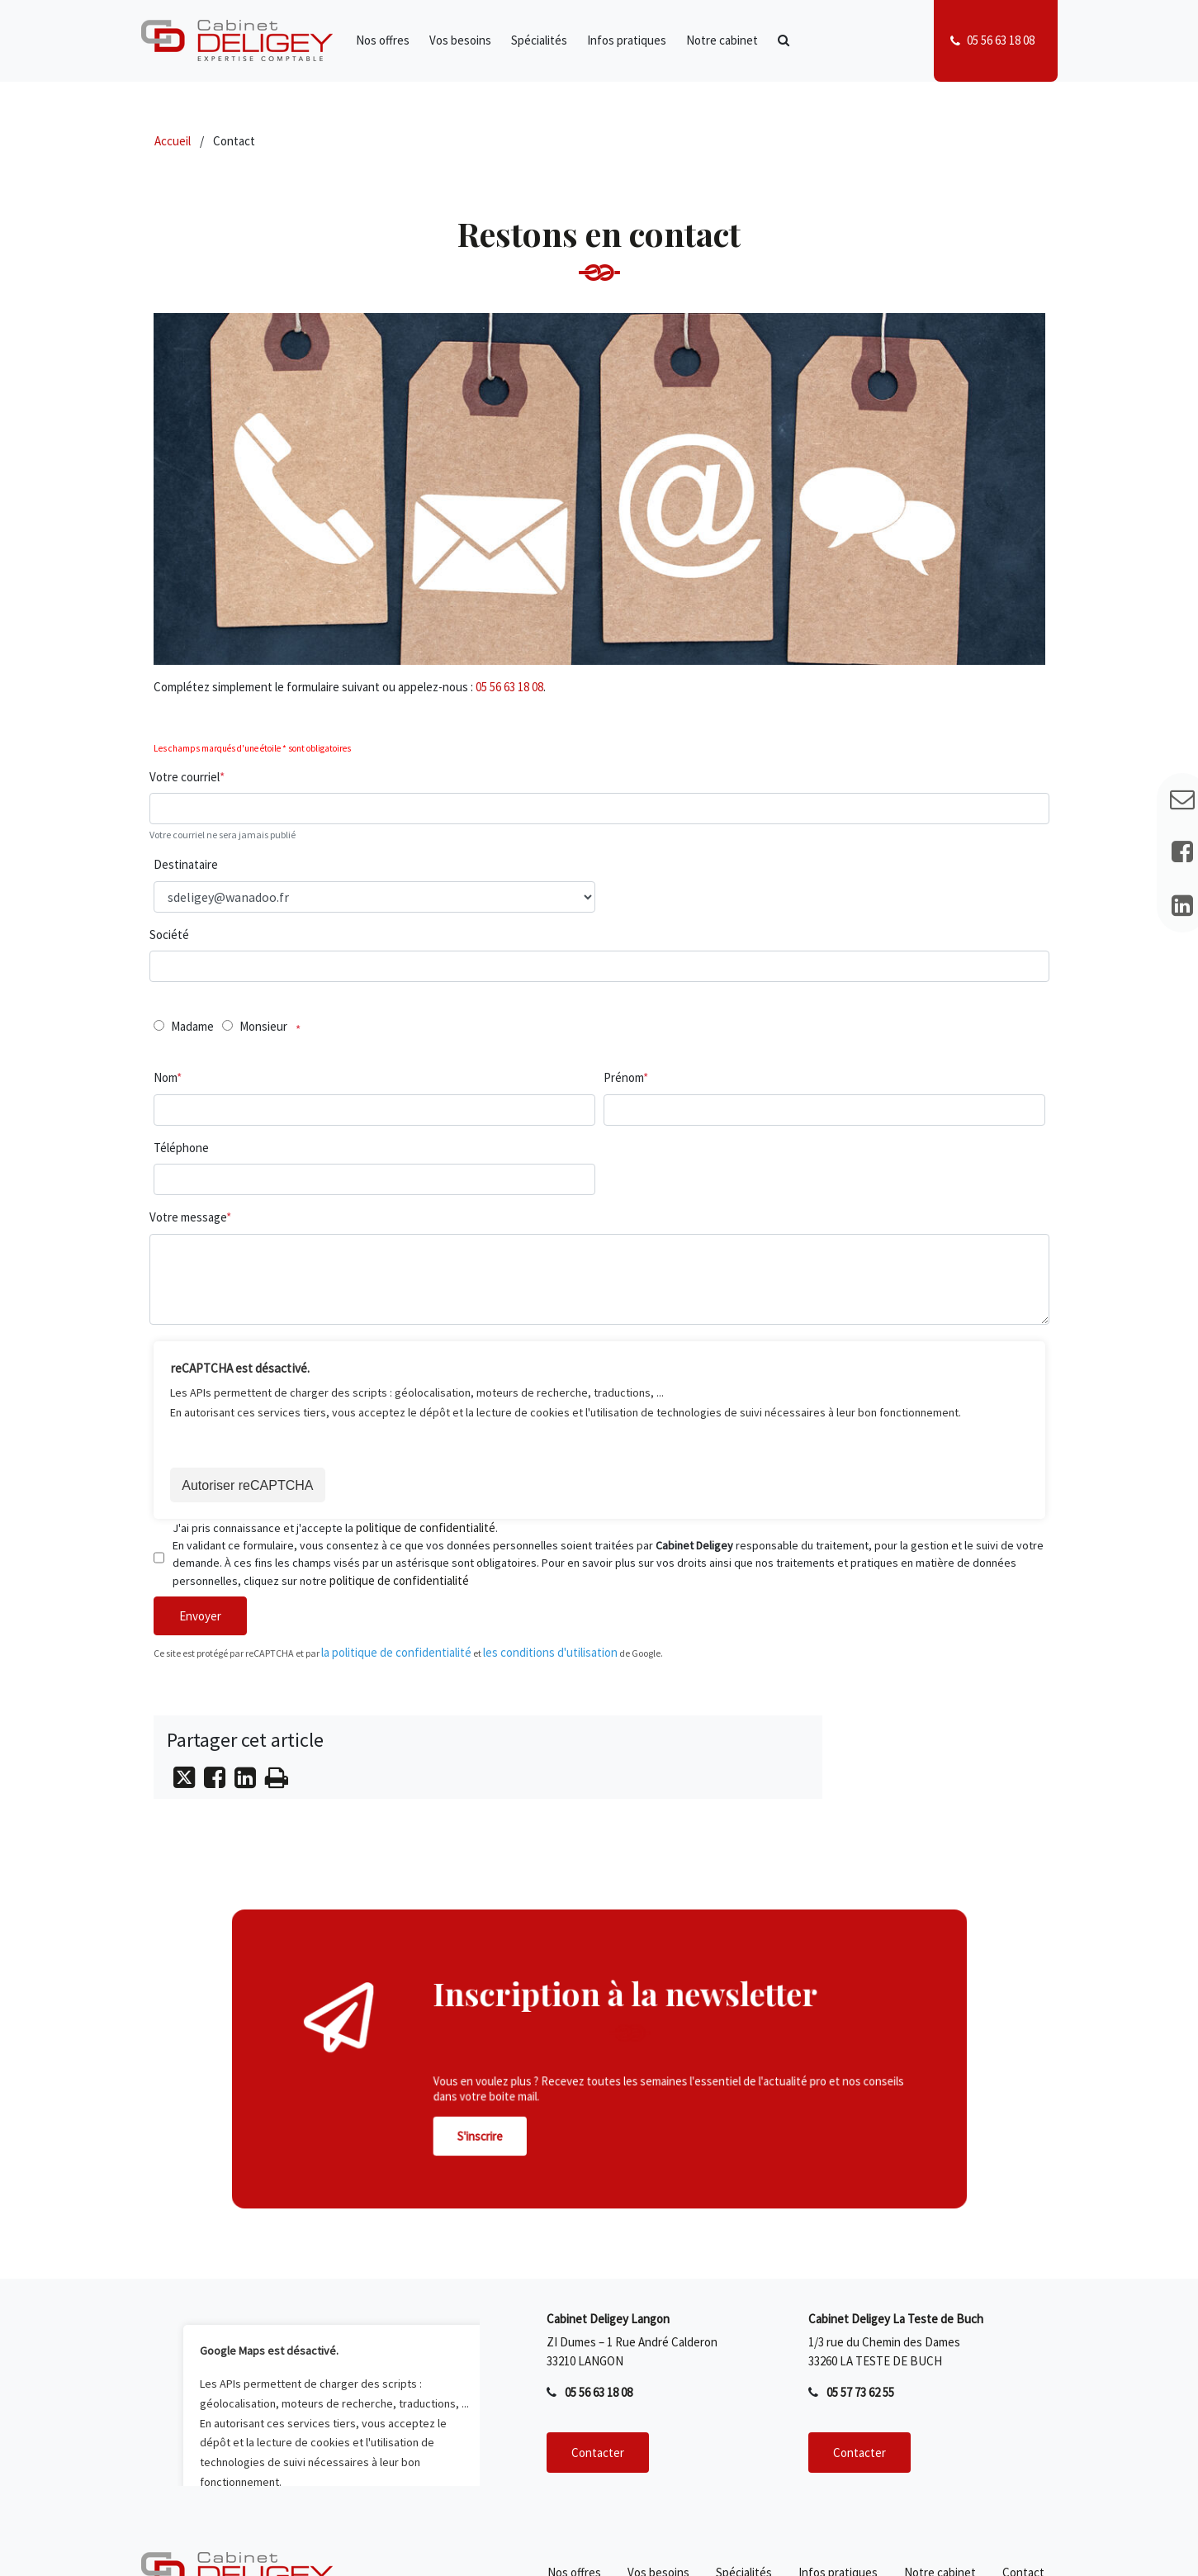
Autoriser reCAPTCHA (249, 1486)
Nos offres (383, 40)
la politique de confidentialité (396, 1654)
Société (169, 934)
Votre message (187, 1217)
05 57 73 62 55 (860, 2395)
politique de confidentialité (425, 1529)
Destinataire (186, 864)
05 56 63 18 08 (1001, 40)
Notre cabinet (722, 40)
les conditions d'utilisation (550, 1654)
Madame (192, 1026)
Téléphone (181, 1147)
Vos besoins (460, 40)
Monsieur (263, 1026)
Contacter (597, 2454)
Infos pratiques (626, 40)
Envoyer (200, 1617)
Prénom (623, 1077)
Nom (165, 1077)
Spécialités (539, 40)
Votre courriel (184, 777)
